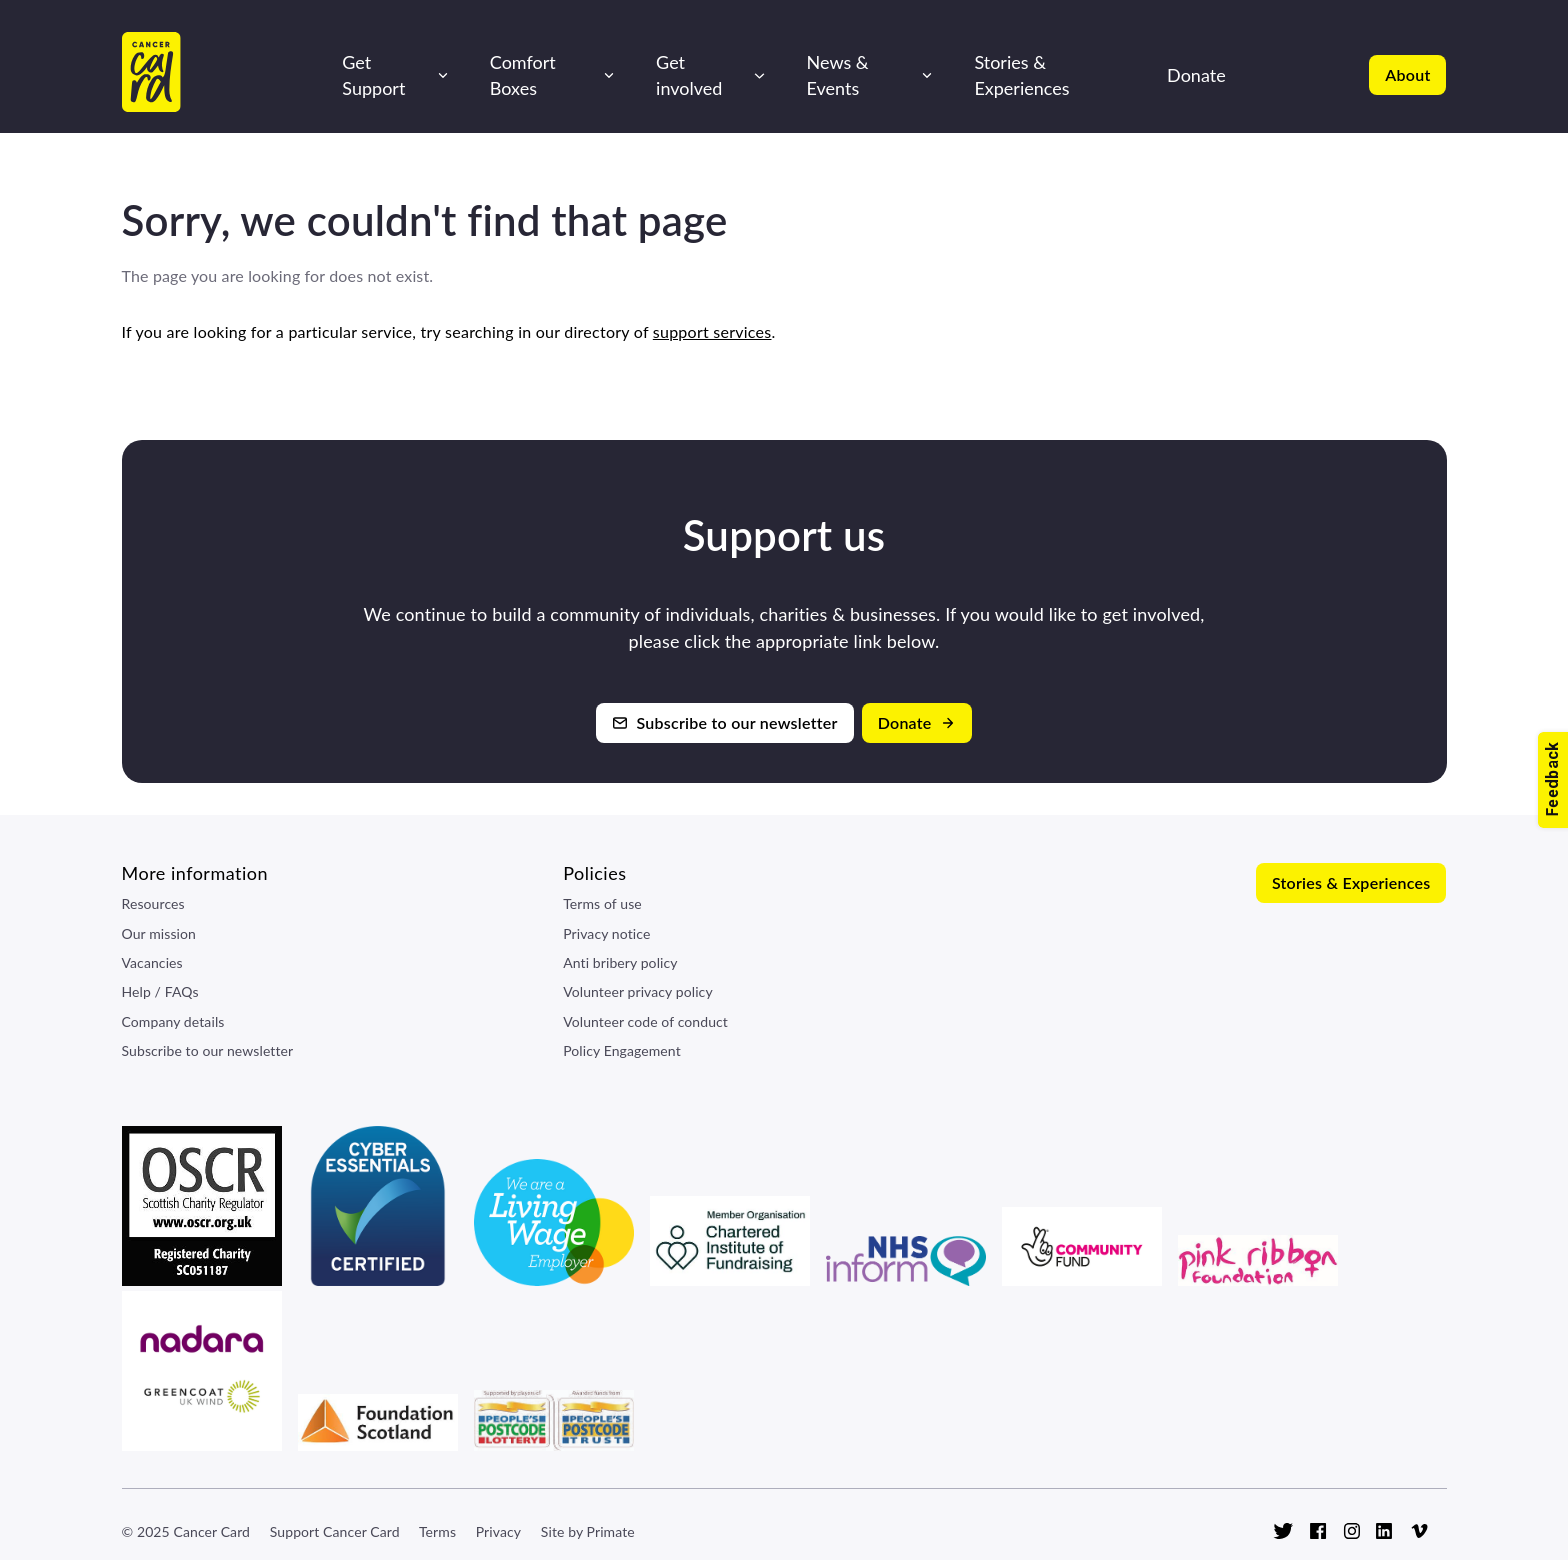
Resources (153, 903)
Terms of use (602, 903)
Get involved (689, 75)
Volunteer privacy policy (638, 991)
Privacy (498, 1531)
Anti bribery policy (620, 962)
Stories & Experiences (1021, 75)
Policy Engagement (622, 1050)
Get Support (373, 75)
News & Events (838, 75)
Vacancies (152, 962)
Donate (1196, 75)
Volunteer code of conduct (645, 1021)
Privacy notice (606, 933)
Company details (173, 1021)
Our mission (159, 933)
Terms (437, 1531)
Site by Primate (588, 1531)
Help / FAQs (160, 991)
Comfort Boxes (523, 75)
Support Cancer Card (335, 1531)
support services (712, 331)
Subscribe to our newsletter (208, 1050)
